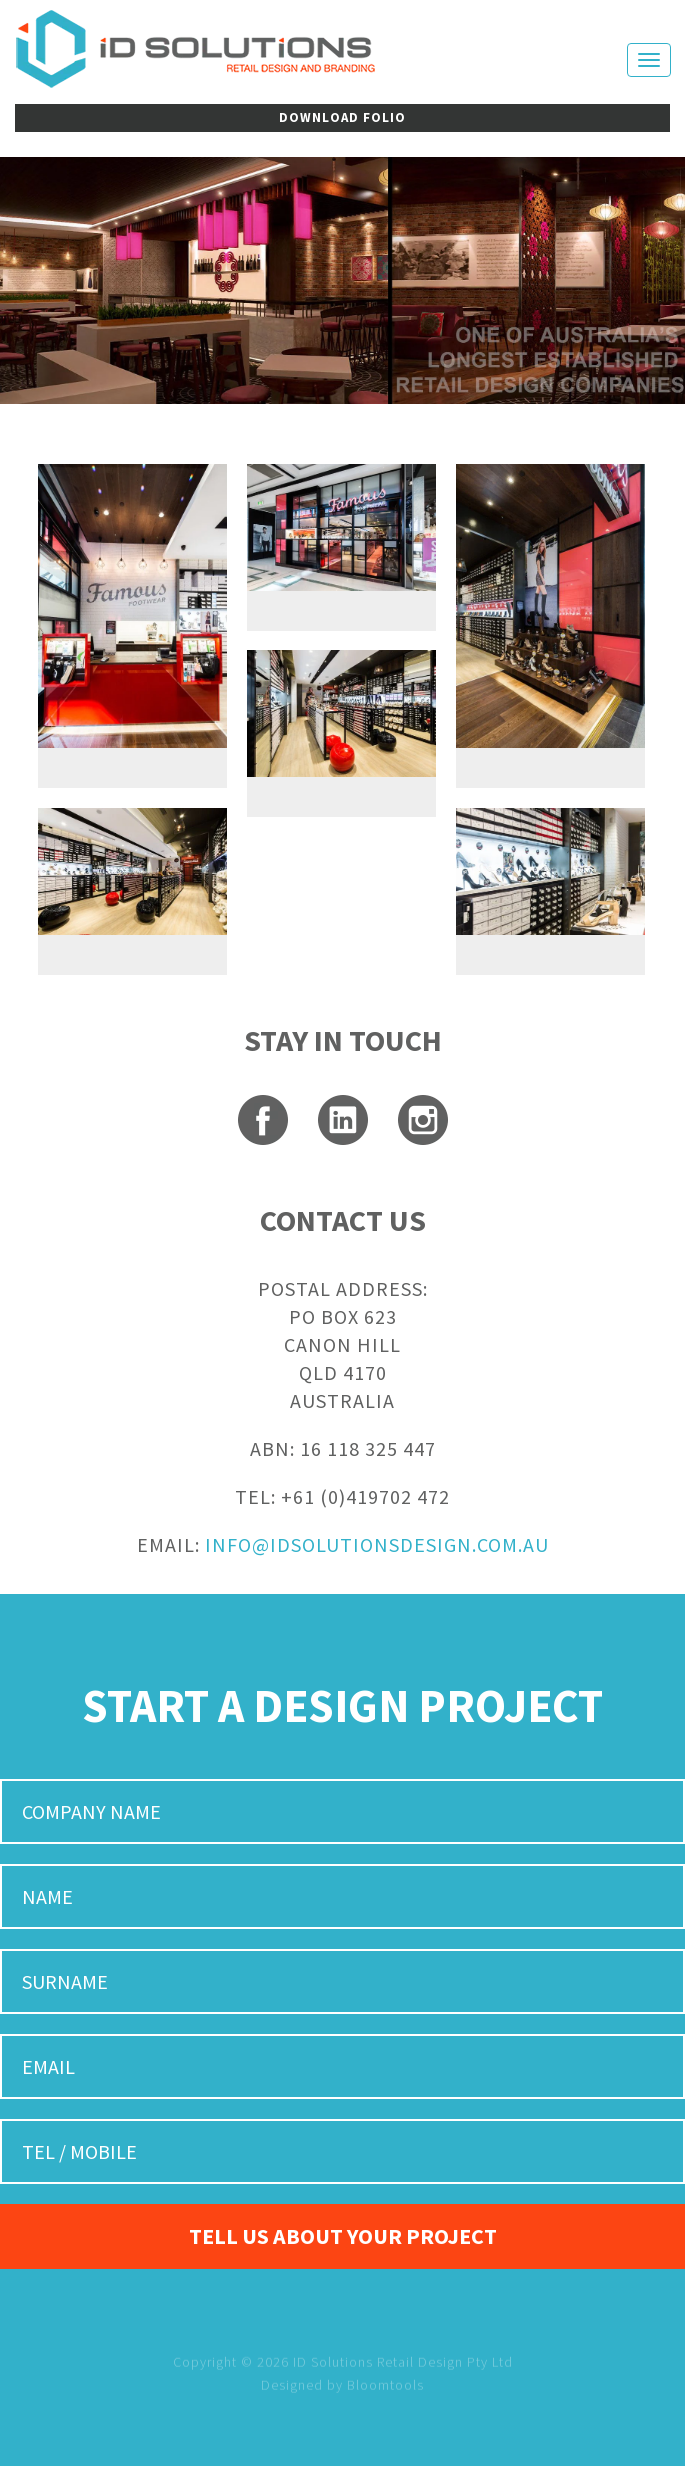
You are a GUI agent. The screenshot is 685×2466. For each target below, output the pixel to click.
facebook (263, 1120)
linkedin (343, 1120)
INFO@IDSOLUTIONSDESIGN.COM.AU (377, 1544)
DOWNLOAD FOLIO (342, 117)
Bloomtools (385, 2401)
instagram (423, 1120)
